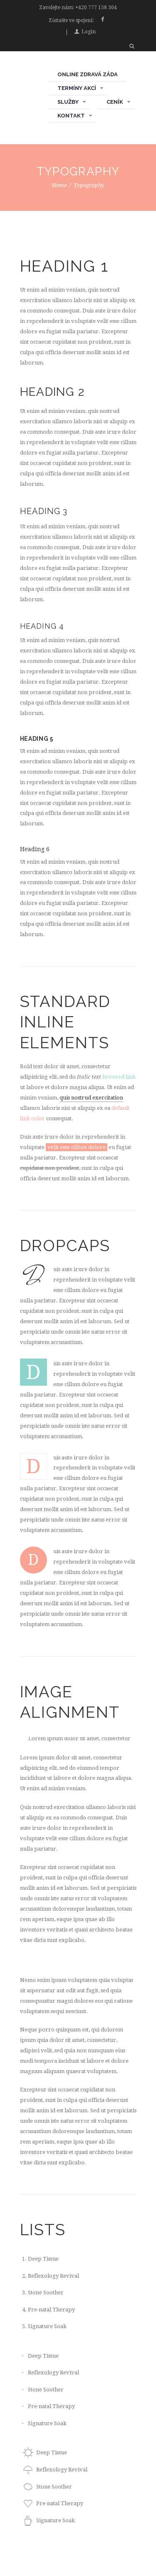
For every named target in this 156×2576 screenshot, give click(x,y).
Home (59, 185)
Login (89, 32)
